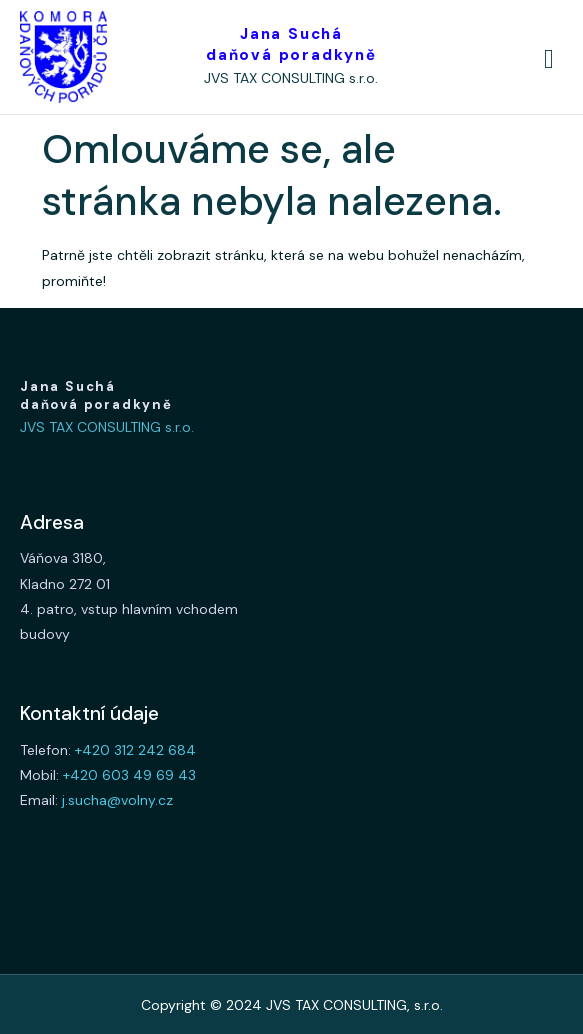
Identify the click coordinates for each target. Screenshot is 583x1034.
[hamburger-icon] (549, 59)
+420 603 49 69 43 (129, 775)
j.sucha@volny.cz (117, 800)
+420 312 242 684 (135, 750)
